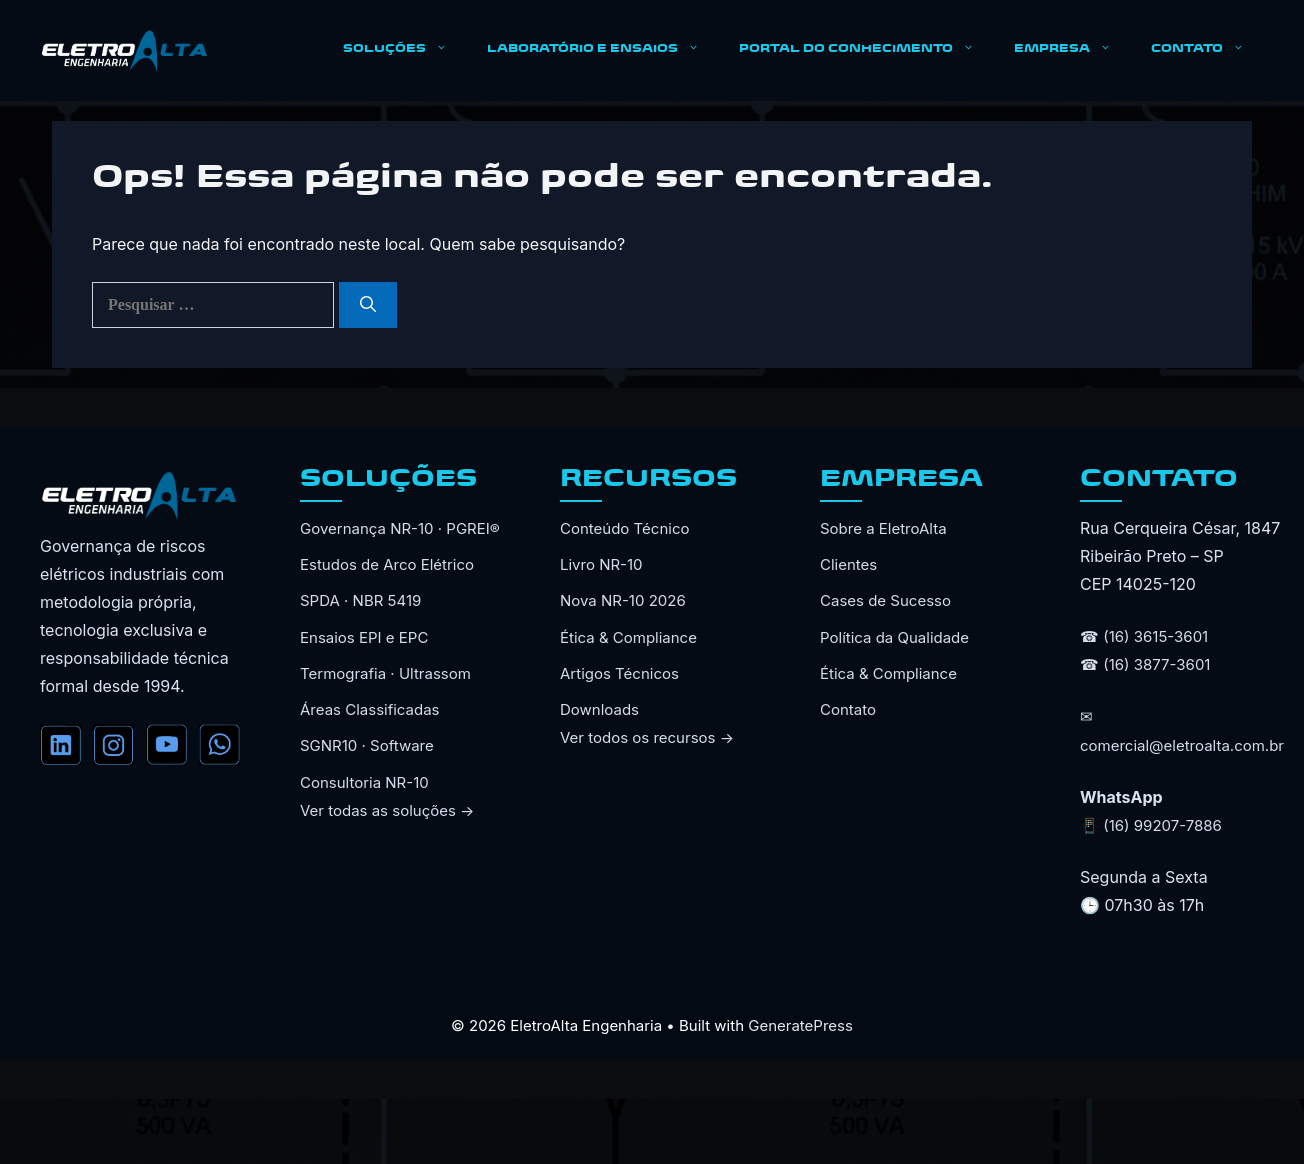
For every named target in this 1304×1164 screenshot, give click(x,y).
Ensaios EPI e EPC (364, 637)
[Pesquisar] (368, 305)
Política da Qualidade (894, 637)
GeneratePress (800, 1025)
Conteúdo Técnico (624, 528)
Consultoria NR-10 (364, 782)
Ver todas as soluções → (387, 810)
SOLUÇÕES (405, 50)
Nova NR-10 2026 (623, 600)
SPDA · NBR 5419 (360, 600)
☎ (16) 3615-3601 (1144, 636)
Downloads (599, 709)
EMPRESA (1072, 50)
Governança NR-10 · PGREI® (400, 528)
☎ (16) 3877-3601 (1145, 664)
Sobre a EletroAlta (883, 528)
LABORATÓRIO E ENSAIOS (603, 50)
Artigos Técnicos (619, 673)
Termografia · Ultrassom (385, 673)
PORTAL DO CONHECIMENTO (866, 50)
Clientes (848, 564)
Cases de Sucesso (885, 600)
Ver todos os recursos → (647, 737)
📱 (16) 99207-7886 (1151, 825)
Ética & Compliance (628, 637)
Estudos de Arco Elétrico (387, 564)
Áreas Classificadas (370, 709)
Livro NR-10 (601, 564)
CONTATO (1207, 50)
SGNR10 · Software (367, 745)
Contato (848, 709)
